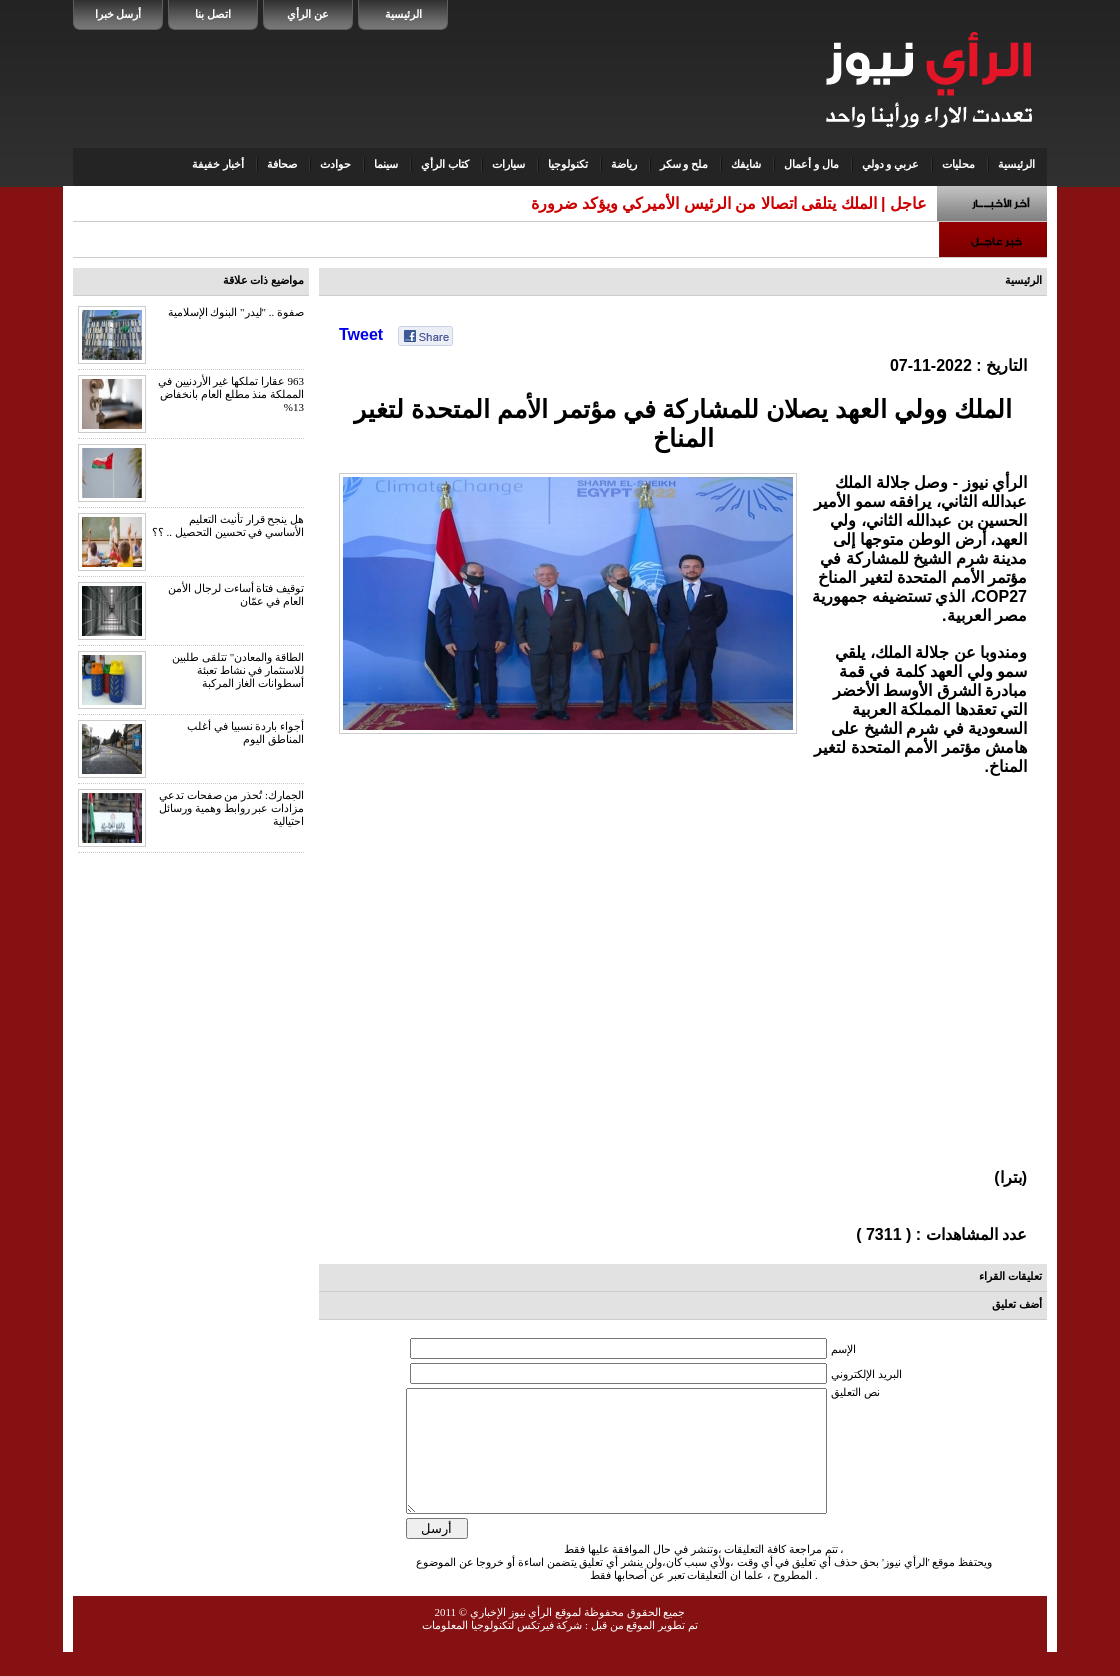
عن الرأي (308, 14)
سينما (386, 164)
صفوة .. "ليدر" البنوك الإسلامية (236, 312)
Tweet (361, 334)
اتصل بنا (213, 14)
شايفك (746, 164)
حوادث (335, 164)
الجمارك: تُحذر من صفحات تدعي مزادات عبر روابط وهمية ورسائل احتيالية (231, 808)
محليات (958, 164)
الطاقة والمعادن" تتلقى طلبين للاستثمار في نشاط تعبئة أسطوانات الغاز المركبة (238, 670)
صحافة (282, 164)
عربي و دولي (891, 164)
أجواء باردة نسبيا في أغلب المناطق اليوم (245, 732)
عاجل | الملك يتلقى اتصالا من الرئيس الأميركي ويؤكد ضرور (733, 203)
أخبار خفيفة (218, 164)
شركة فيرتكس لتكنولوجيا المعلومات (502, 1649)
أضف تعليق (1017, 1304)
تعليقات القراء (1010, 1276)
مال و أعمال (811, 164)
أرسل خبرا (118, 14)
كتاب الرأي (445, 164)
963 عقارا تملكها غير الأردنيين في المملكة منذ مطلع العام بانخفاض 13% (231, 394)
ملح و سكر (684, 164)
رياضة (624, 164)
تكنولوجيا (568, 164)
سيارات (508, 164)
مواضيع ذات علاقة (264, 280)
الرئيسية (403, 14)
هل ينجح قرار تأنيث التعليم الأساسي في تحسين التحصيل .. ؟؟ (228, 525)
